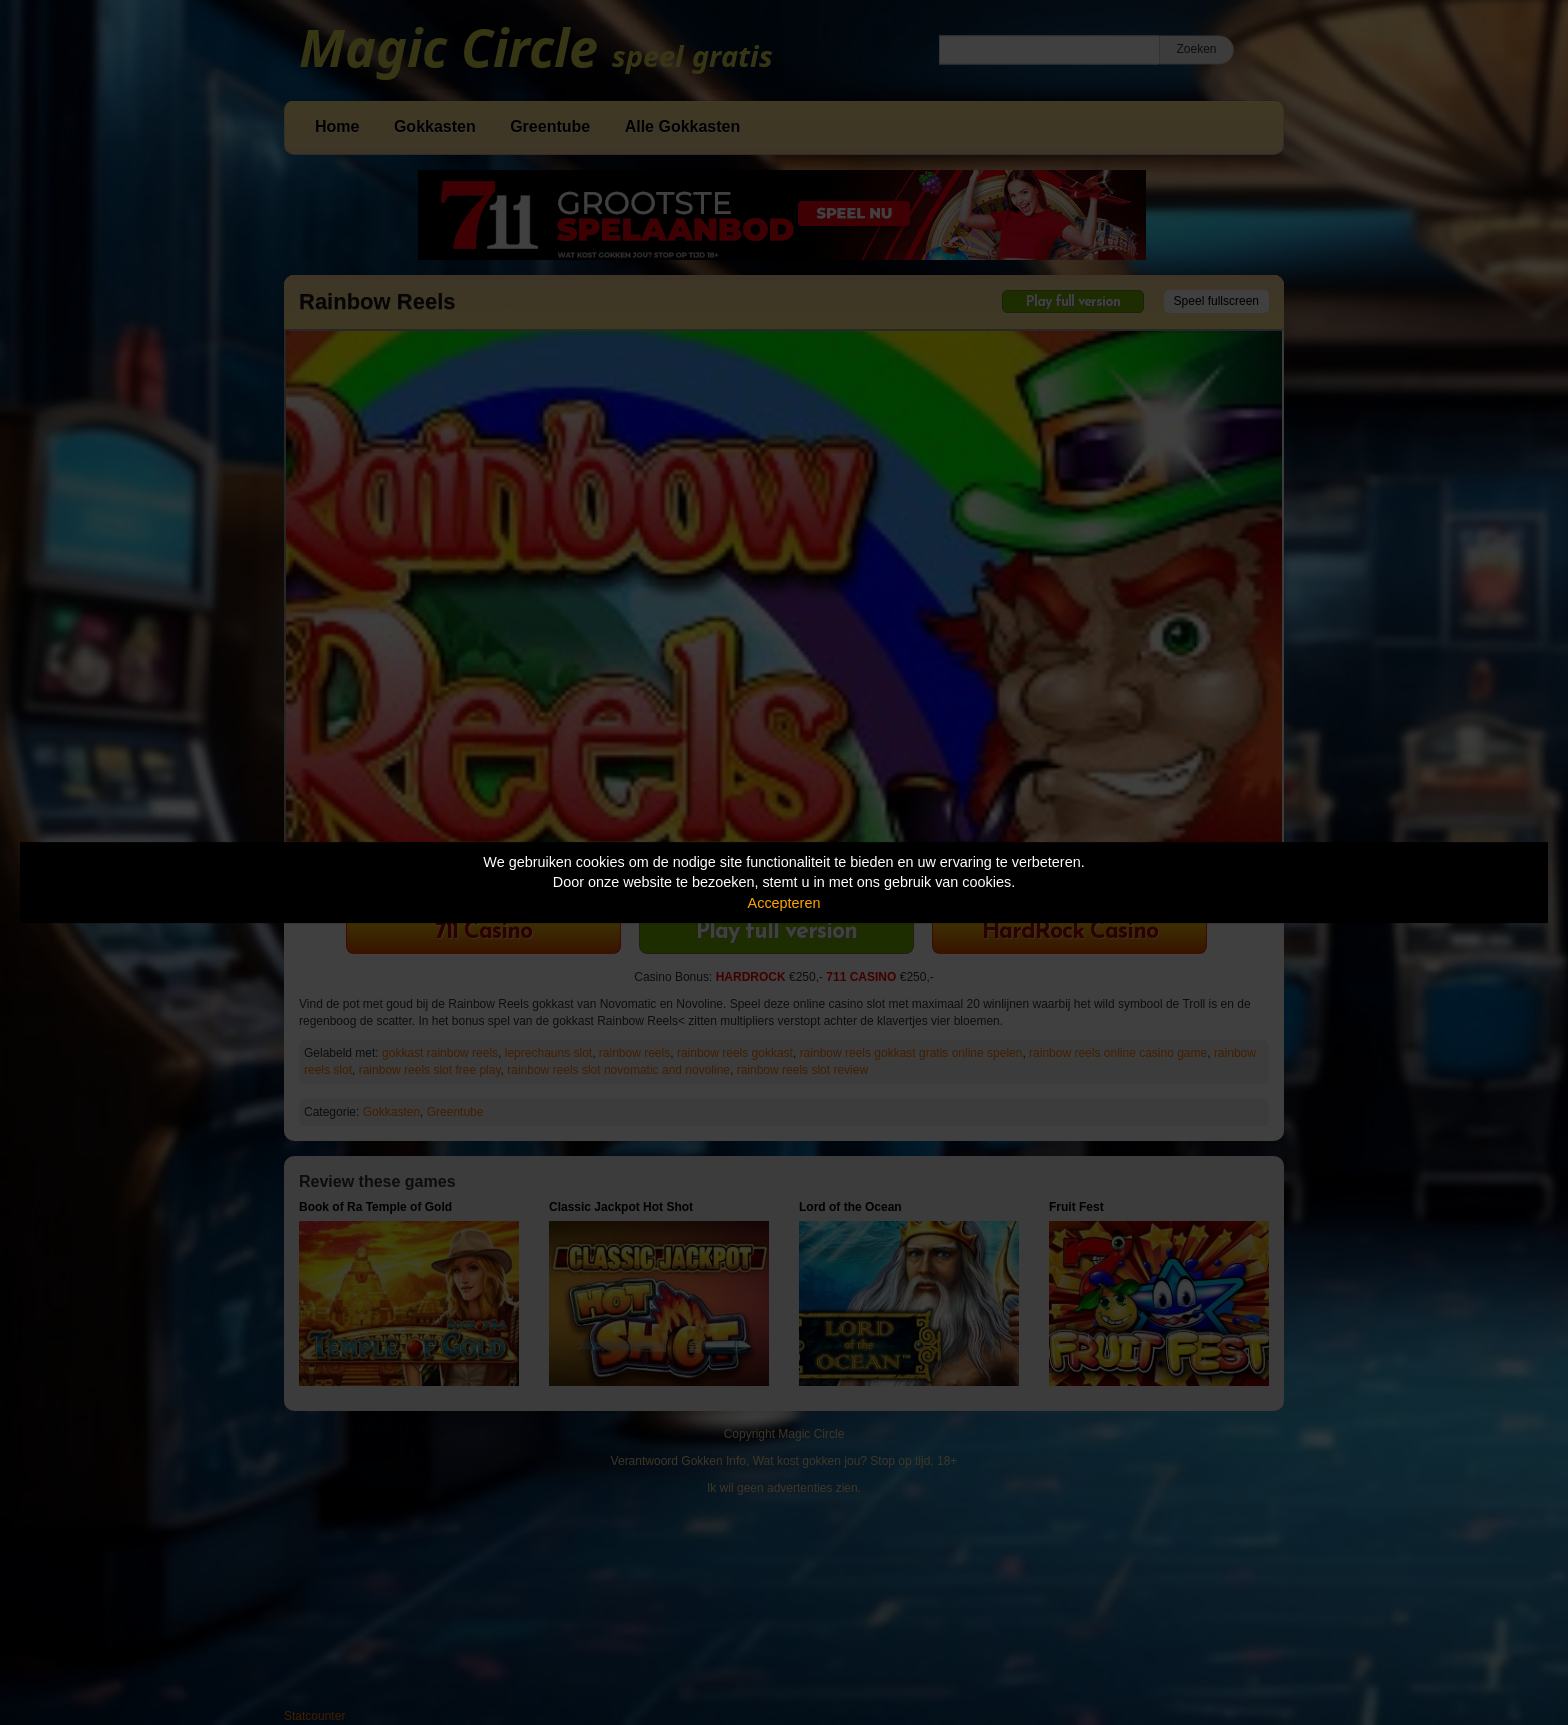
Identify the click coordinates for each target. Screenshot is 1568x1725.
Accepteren (784, 903)
